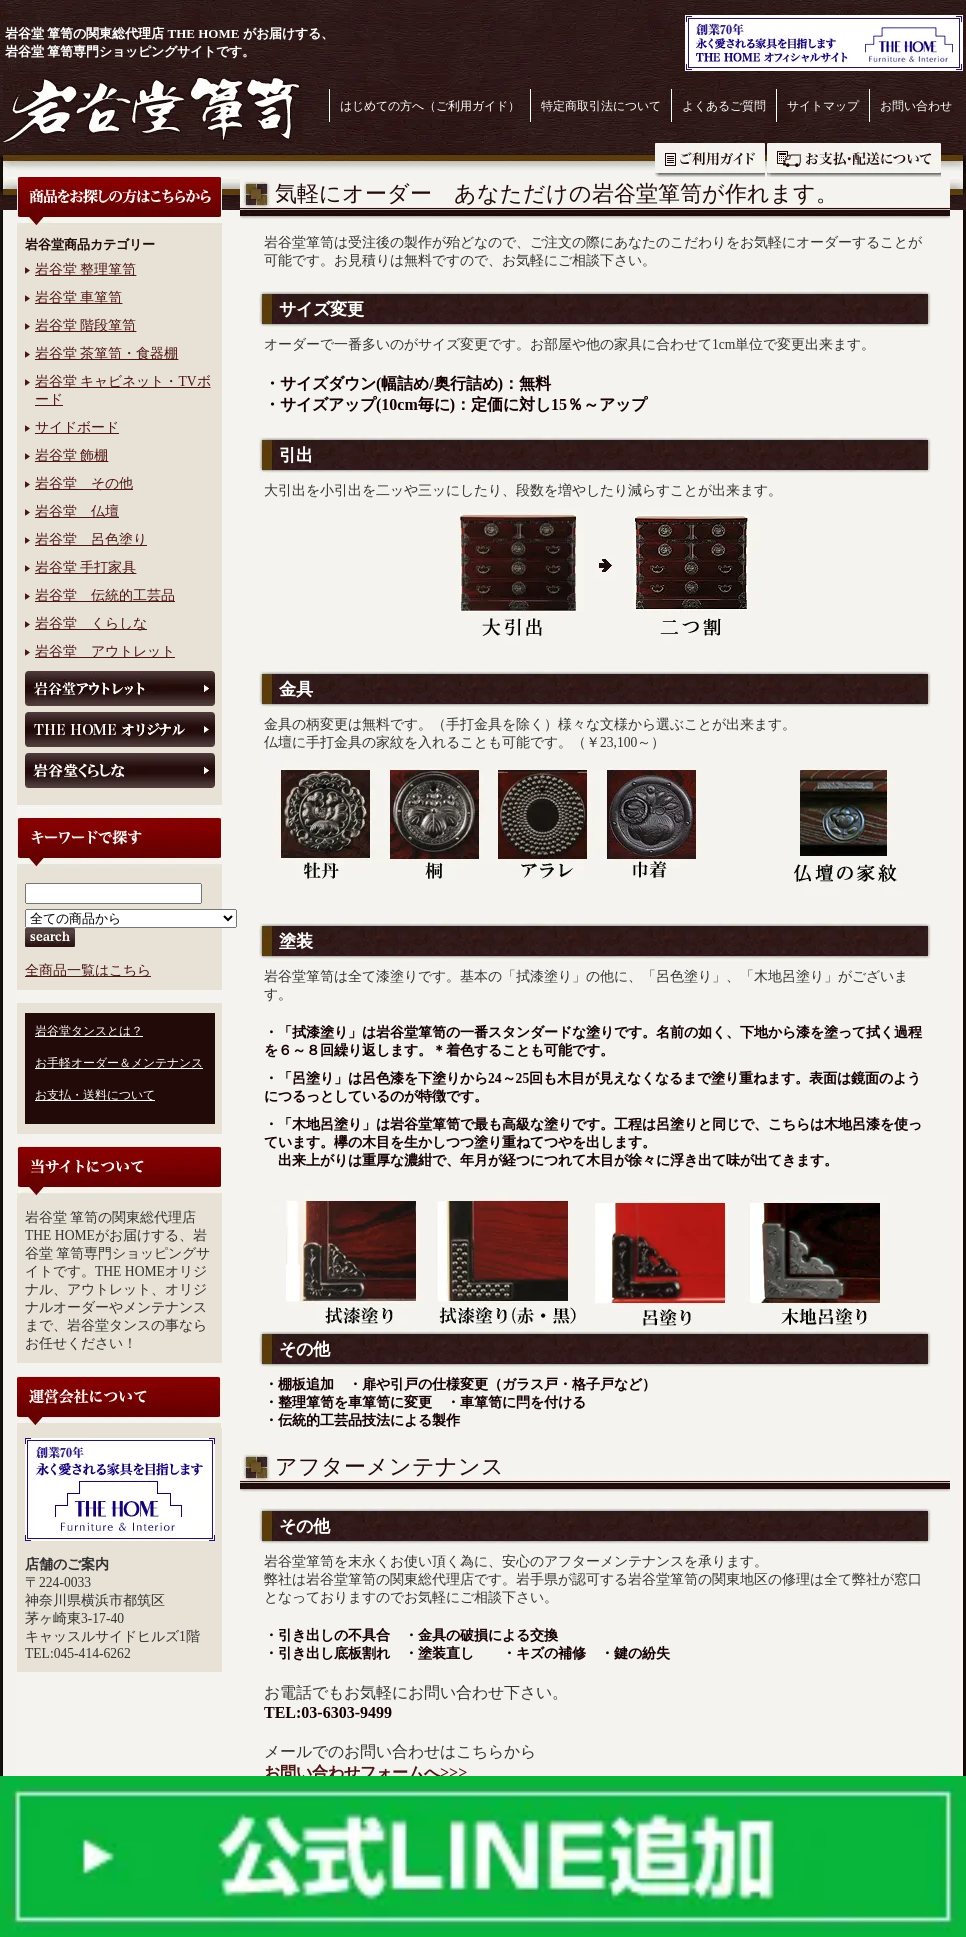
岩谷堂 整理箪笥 (85, 269)
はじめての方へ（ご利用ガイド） (430, 106)
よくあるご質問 (724, 106)
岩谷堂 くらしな (91, 623)
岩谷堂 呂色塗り (91, 539)
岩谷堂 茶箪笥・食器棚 (106, 353)
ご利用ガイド (710, 160)
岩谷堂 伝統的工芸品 (105, 595)
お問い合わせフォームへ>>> (365, 1772)
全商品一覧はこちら (88, 970)
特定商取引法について (601, 106)
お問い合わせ (916, 106)
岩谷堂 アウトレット (105, 651)
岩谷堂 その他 (84, 483)
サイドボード (77, 427)
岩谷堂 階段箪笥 (85, 325)
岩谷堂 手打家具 (85, 567)
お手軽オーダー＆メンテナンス (119, 1063)
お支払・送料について (854, 160)
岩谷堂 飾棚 (71, 455)
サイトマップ (823, 106)
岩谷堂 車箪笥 (78, 297)
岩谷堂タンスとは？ (89, 1031)
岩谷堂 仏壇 (77, 511)
